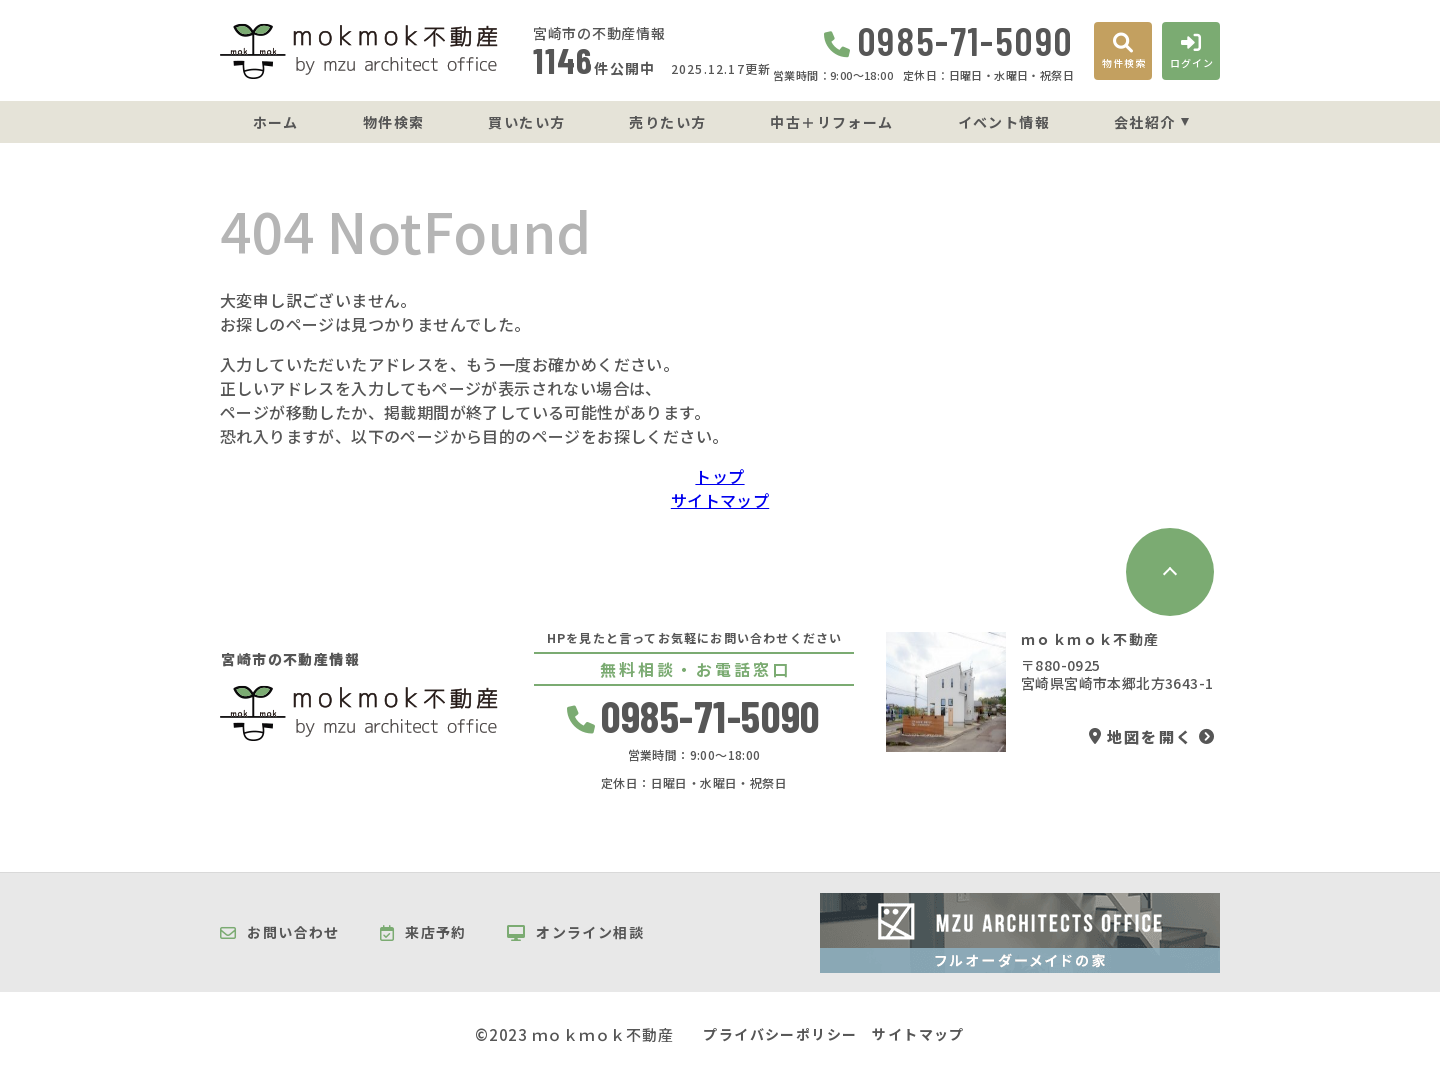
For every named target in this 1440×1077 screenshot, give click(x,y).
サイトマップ (720, 500)
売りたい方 (667, 122)
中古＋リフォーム (831, 122)
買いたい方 (526, 122)
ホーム (276, 122)
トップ (719, 476)
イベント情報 (1004, 122)
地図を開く (1141, 736)
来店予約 (423, 933)
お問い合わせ (280, 933)
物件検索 (394, 122)
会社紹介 (1145, 122)
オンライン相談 (575, 933)
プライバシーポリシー (780, 1034)
